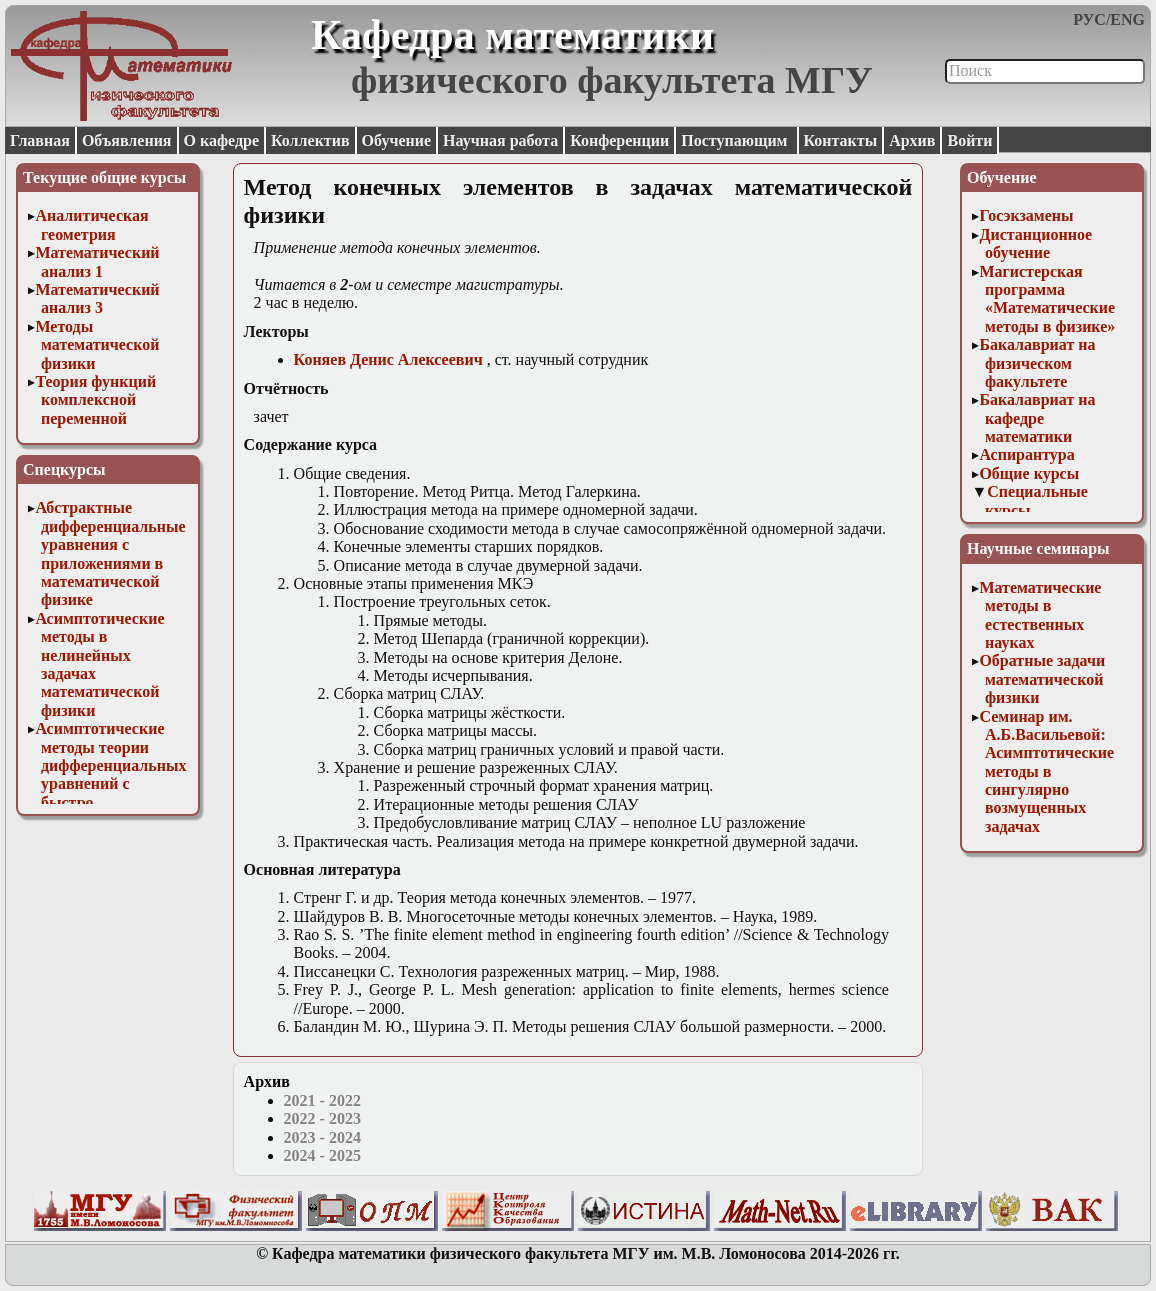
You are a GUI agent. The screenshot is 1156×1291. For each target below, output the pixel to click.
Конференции (619, 140)
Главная (40, 140)
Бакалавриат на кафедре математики (1037, 418)
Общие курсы (1029, 473)
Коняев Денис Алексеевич (388, 359)
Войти (969, 140)
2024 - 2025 (322, 1155)
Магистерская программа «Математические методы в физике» (1047, 299)
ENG (1127, 19)
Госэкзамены (1026, 215)
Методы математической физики (97, 345)
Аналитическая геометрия (91, 224)
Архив (912, 140)
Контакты (841, 140)
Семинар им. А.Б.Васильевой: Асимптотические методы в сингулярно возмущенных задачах (1046, 771)
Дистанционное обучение (1035, 243)
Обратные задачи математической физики (1042, 679)
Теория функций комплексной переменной (95, 400)
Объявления (127, 140)
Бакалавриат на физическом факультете (1037, 363)
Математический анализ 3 (97, 298)
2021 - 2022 (322, 1100)
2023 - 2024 (322, 1137)
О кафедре (221, 140)
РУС (1089, 19)
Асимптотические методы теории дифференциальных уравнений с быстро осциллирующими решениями (110, 783)
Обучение (397, 140)
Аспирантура (1026, 454)
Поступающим (736, 140)
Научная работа (500, 140)
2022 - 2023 (322, 1118)
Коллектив (310, 140)
